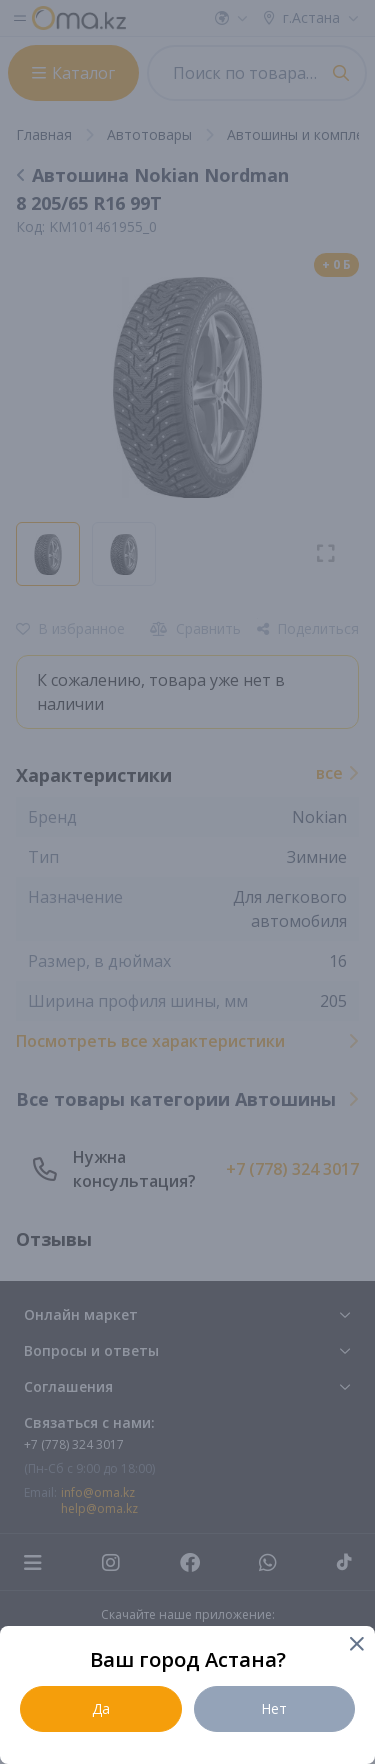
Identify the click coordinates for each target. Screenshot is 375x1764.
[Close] (355, 1645)
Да (101, 1708)
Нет (274, 1708)
